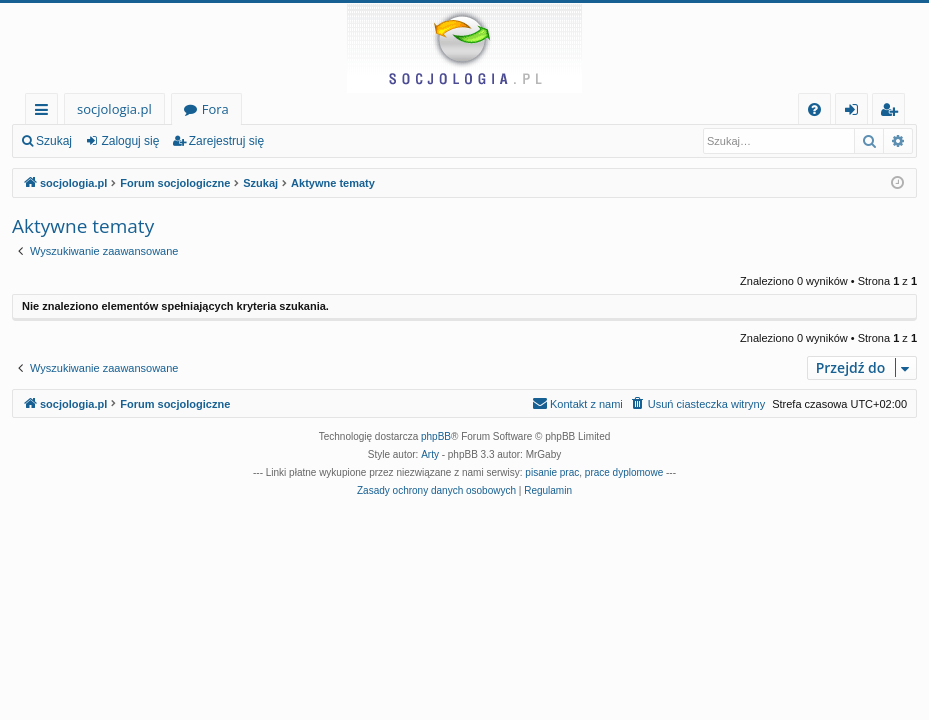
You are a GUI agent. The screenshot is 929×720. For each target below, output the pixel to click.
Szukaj (54, 141)
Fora (215, 109)
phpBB (436, 436)
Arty (430, 454)
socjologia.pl (114, 109)
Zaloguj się (130, 141)
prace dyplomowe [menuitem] (624, 472)
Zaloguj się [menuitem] (855, 112)
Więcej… (45, 112)
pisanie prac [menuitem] (552, 472)
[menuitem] (814, 109)
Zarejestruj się (226, 141)
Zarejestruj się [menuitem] (894, 112)
